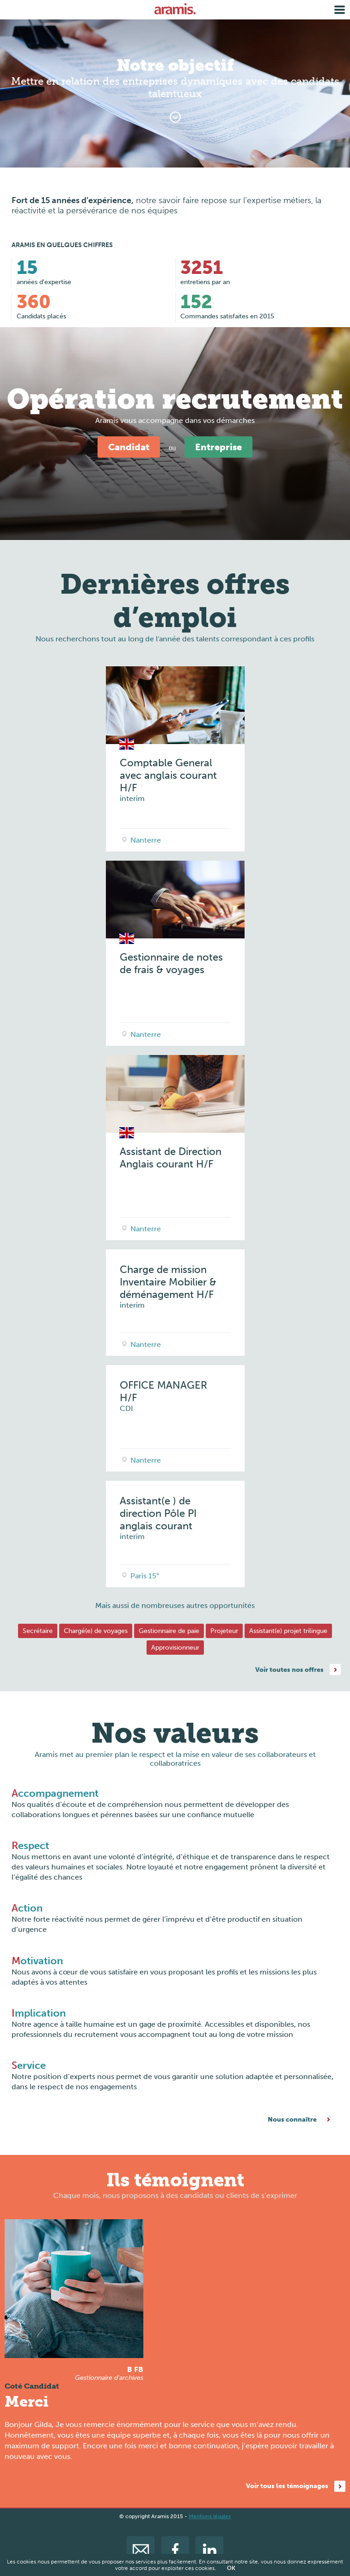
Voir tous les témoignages (287, 2486)
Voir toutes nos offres (289, 1670)
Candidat (128, 447)
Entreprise (218, 447)
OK (231, 2568)
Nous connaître (292, 2119)
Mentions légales (210, 2516)
